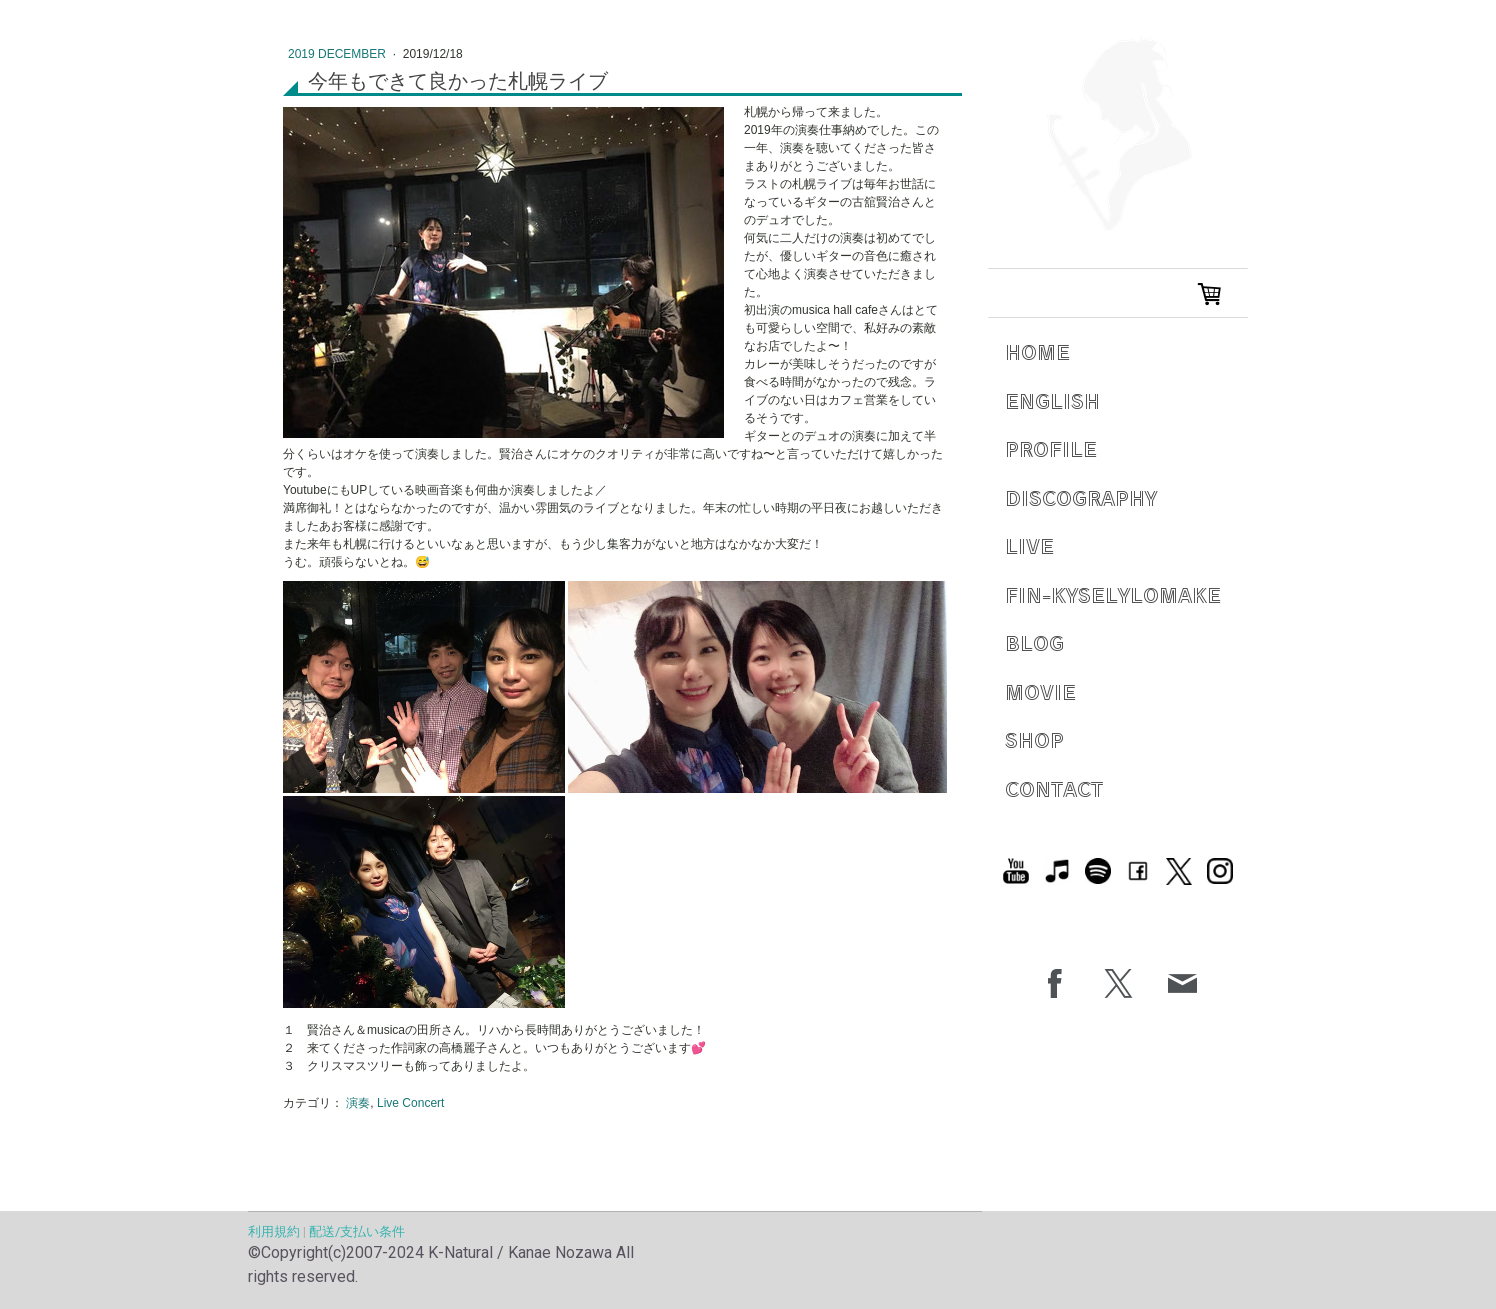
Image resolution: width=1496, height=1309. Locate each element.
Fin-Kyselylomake (1113, 594)
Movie (1040, 691)
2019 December (338, 54)
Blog (1034, 642)
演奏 (358, 1103)
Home (1037, 351)
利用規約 (274, 1231)
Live (1029, 545)
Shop (1034, 739)
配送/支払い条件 (357, 1231)
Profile (1051, 448)
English (1052, 400)
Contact (1054, 788)
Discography (1081, 497)
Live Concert (410, 1103)
